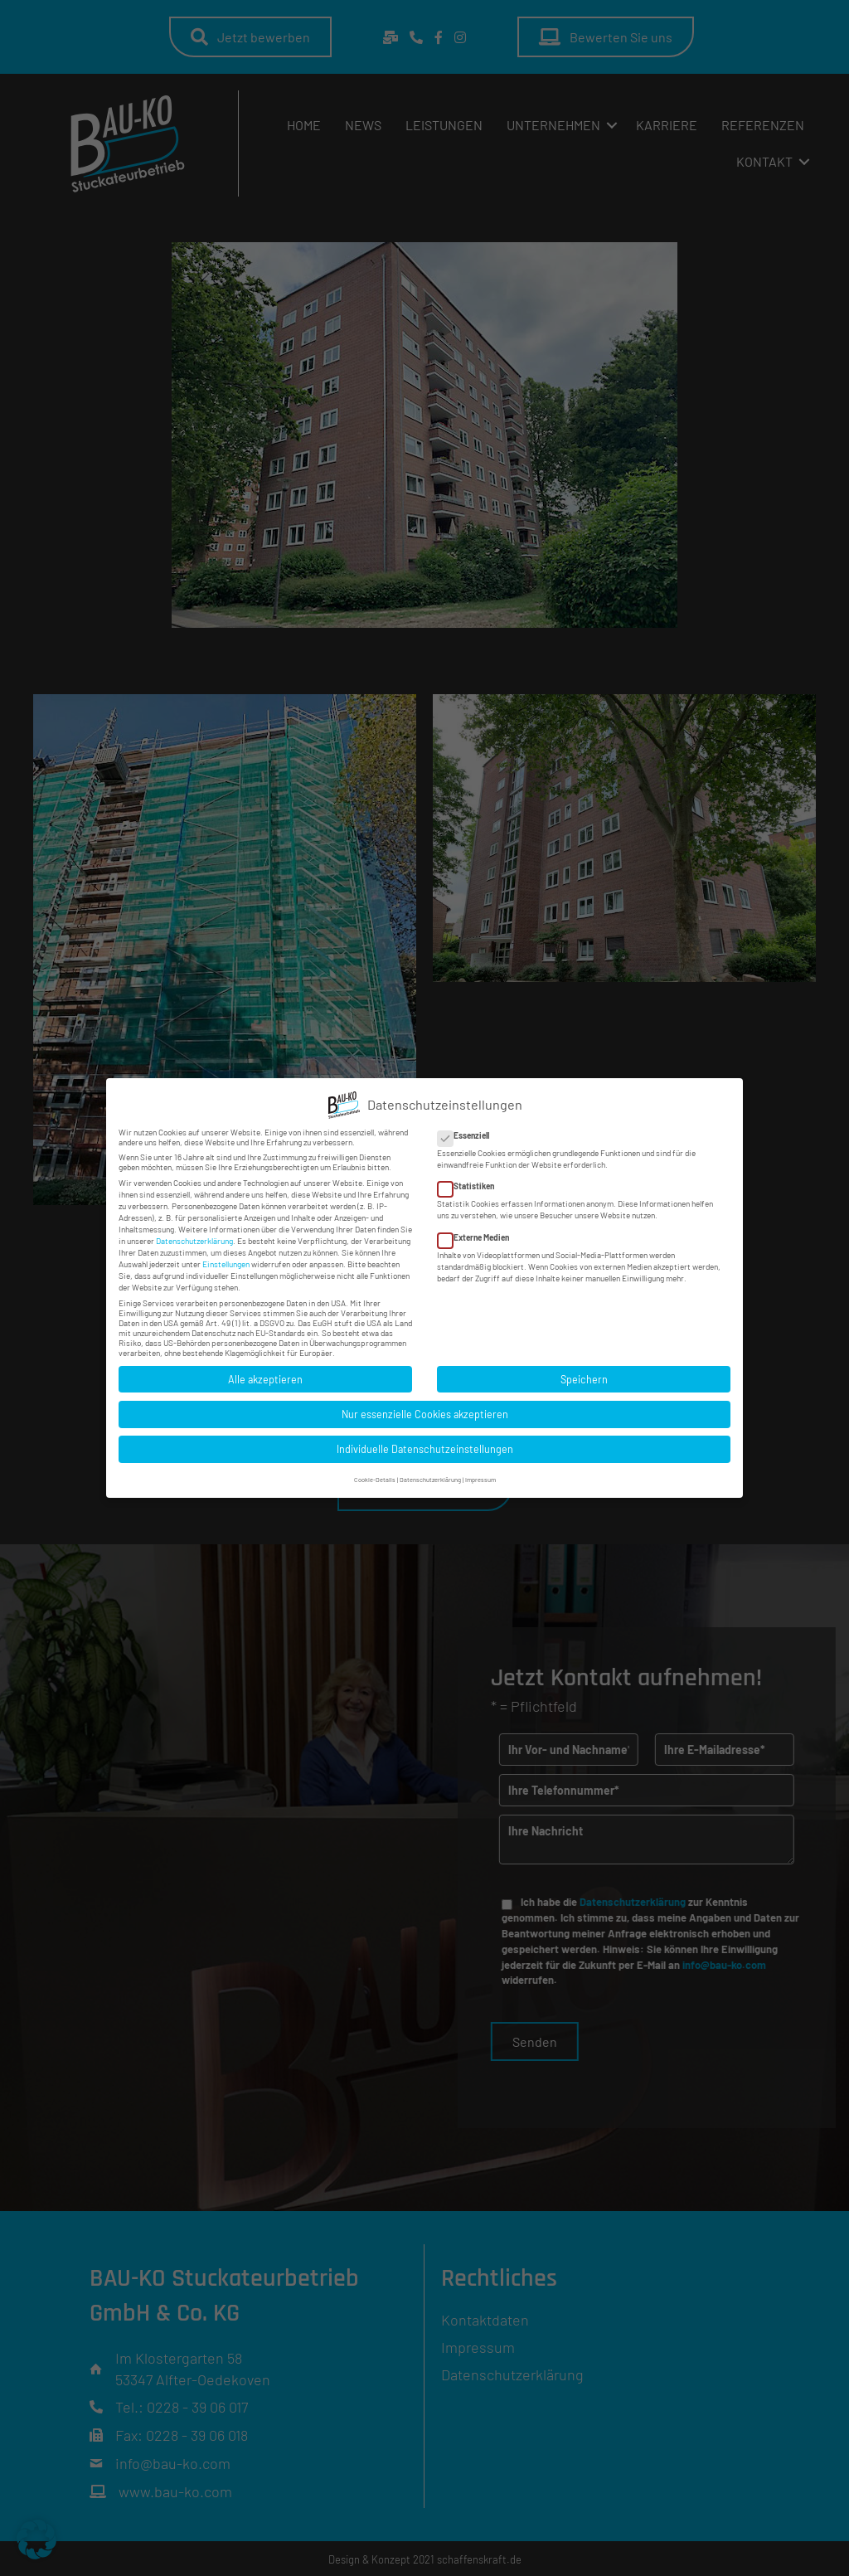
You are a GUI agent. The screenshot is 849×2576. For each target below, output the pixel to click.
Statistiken (471, 1184)
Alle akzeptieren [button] (265, 1377)
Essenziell (468, 1134)
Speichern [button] (584, 1377)
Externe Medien (478, 1236)
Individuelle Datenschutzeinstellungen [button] (425, 1447)
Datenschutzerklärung (194, 1239)
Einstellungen (226, 1262)
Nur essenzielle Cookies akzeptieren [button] (425, 1412)
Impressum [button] (480, 1478)
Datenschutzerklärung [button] (430, 1478)
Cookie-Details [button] (374, 1478)
